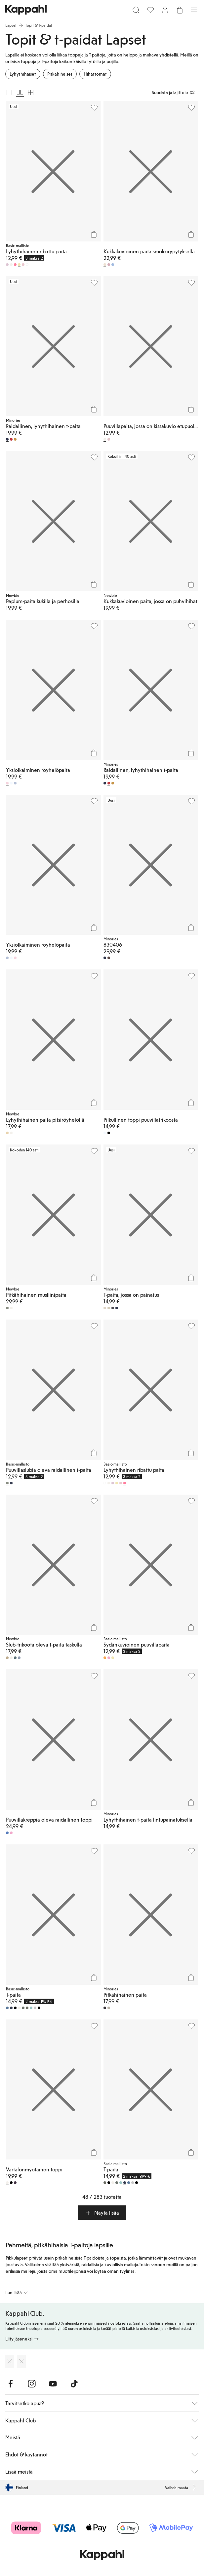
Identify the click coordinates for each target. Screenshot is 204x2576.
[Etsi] (136, 10)
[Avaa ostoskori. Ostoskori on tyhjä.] (179, 10)
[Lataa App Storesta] (9, 2361)
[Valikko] (194, 10)
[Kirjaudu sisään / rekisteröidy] (165, 10)
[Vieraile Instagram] (31, 2383)
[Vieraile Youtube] (53, 2383)
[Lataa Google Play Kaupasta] (21, 2361)
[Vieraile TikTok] (74, 2383)
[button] (102, 2212)
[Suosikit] (150, 10)
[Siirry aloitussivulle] (26, 10)
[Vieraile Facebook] (10, 2383)
